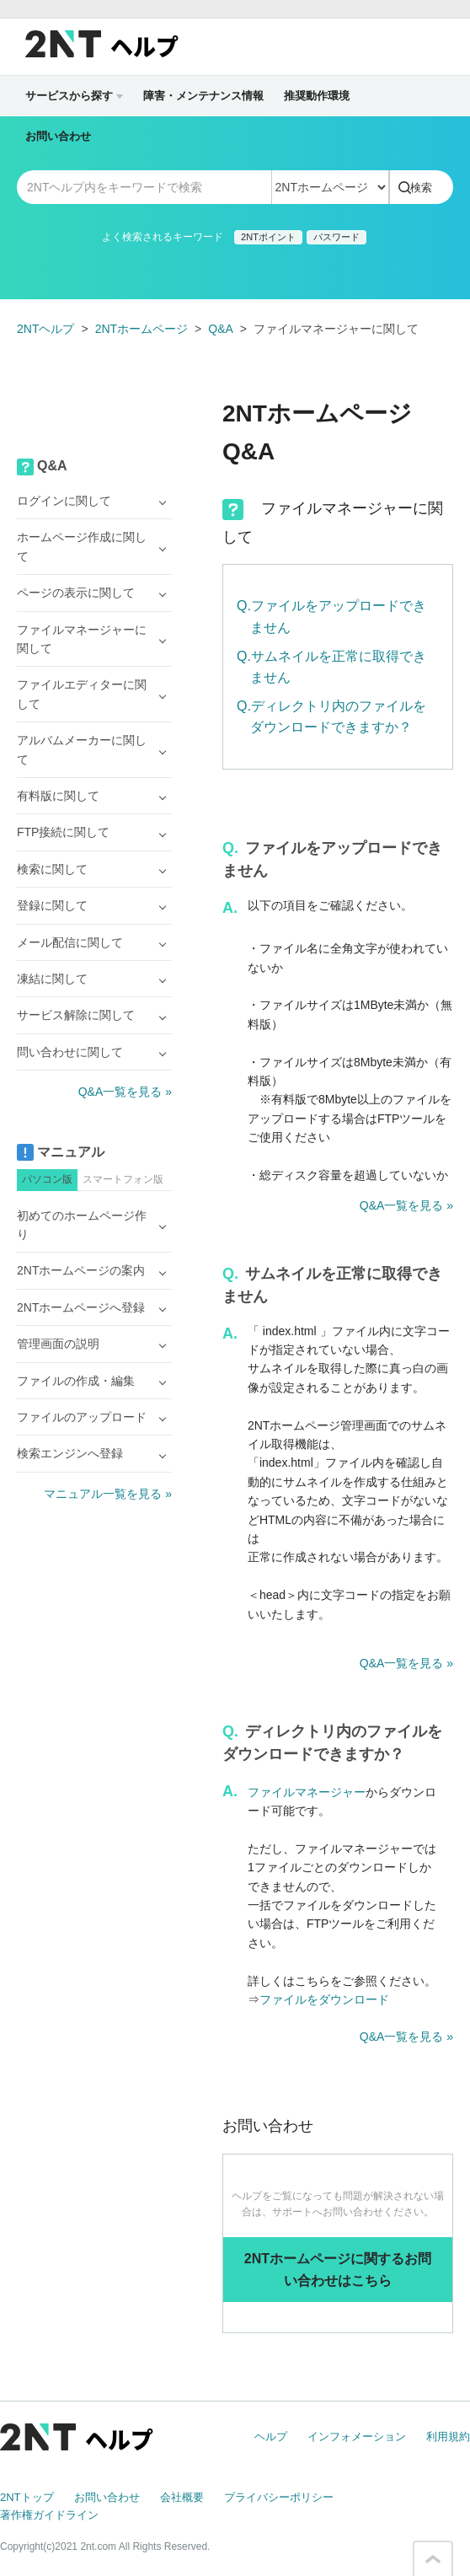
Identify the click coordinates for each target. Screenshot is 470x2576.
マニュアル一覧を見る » (108, 1493)
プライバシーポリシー (279, 2497)
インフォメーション (356, 2436)
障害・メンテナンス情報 (203, 95)
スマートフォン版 (123, 1179)
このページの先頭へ (432, 2559)
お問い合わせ (58, 136)
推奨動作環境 (317, 95)
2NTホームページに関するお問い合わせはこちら (337, 2269)
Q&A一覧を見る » (406, 1205)
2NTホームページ (141, 328)
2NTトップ (27, 2497)
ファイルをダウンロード (324, 1999)
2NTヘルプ (45, 328)
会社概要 (182, 2497)
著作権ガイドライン (49, 2515)
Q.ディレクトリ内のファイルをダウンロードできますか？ (331, 717)
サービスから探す (74, 95)
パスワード (336, 237)
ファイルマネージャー (307, 1792)
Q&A (220, 328)
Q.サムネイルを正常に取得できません (331, 667)
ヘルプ (270, 2436)
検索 (421, 187)
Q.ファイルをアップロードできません (331, 616)
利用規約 (448, 2436)
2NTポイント (268, 237)
